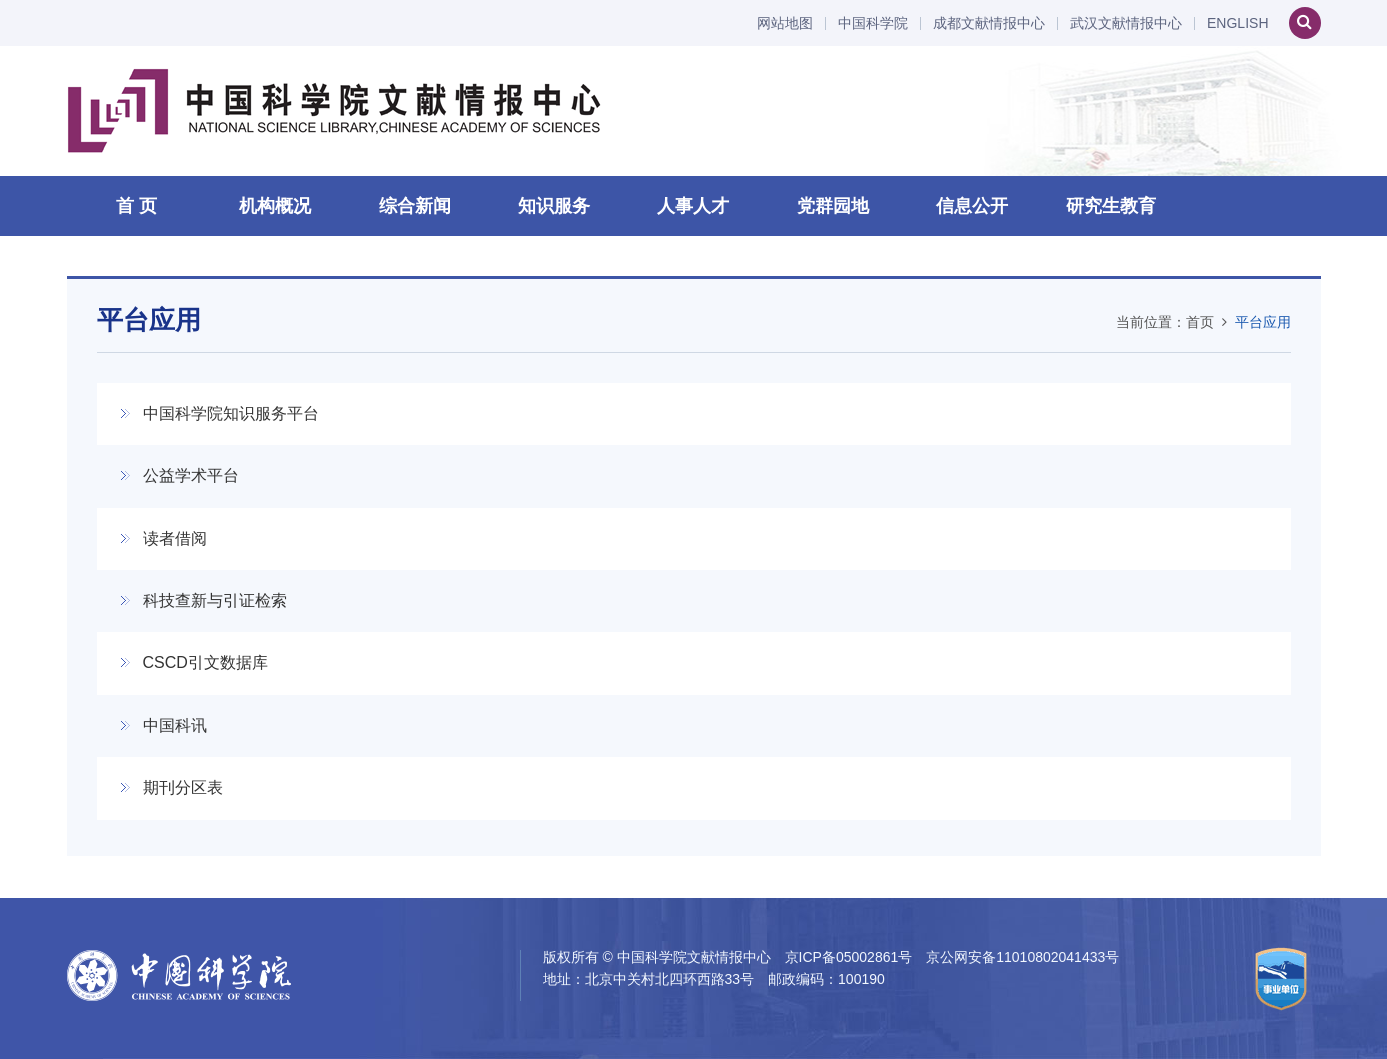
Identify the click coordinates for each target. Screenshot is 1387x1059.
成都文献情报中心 (989, 23)
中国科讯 (175, 725)
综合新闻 (415, 206)
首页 (1200, 322)
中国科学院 (873, 23)
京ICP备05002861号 (849, 957)
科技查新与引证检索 (215, 600)
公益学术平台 (191, 475)
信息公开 (972, 206)
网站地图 (785, 23)
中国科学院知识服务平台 (231, 413)
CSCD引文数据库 (205, 662)
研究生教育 (1111, 206)
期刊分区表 (183, 787)
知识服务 (554, 206)
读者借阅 (175, 538)
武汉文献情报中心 (1126, 23)
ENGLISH (1237, 23)
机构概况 (275, 206)
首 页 (136, 206)
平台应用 (1263, 322)
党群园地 (833, 206)
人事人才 (693, 206)
